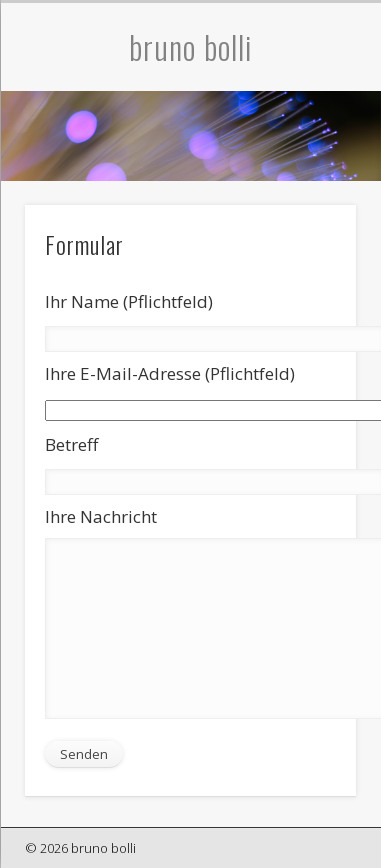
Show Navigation (343, 179)
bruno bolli (191, 46)
